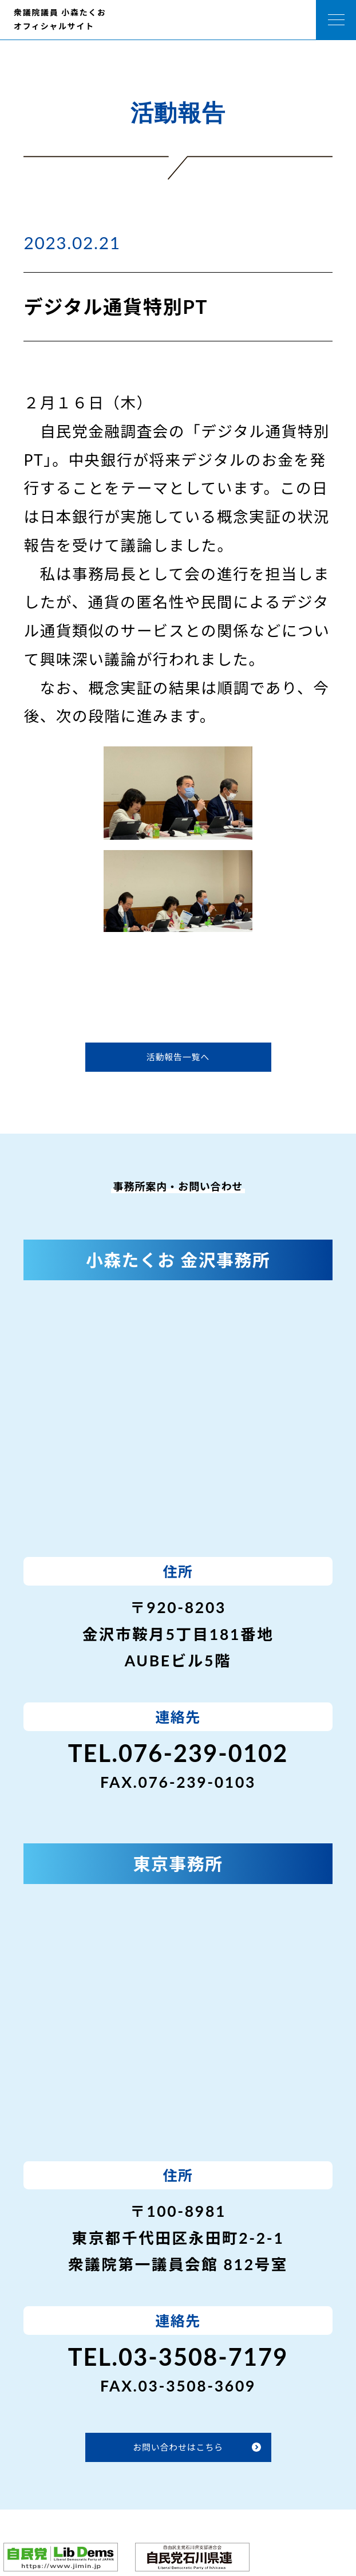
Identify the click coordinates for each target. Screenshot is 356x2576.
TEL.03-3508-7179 (178, 2356)
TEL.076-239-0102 (178, 1753)
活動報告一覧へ (178, 1057)
